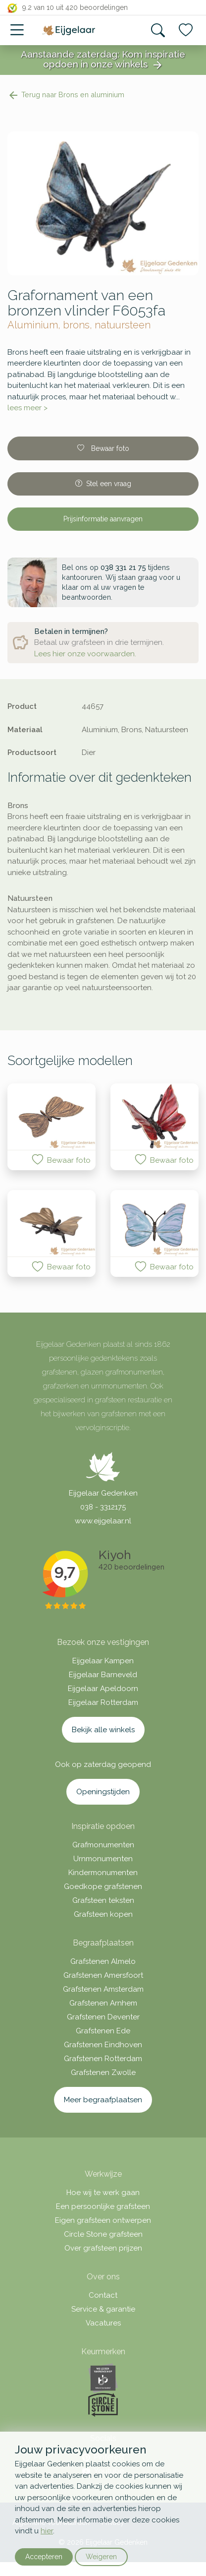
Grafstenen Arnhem (103, 2003)
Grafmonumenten (103, 1844)
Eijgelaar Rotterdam (103, 1702)
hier (47, 2530)
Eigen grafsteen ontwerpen (103, 2220)
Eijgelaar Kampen (103, 1660)
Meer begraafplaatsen (103, 2099)
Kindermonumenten (103, 1872)
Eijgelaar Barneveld (103, 1674)
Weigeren (101, 2557)
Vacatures (103, 2323)
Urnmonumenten (103, 1858)
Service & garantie (103, 2309)
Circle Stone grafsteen (103, 2234)
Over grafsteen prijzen (103, 2248)
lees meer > (27, 407)
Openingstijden (103, 1791)
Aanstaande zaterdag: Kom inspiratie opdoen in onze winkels (103, 60)
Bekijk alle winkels (103, 1729)
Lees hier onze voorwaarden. (85, 653)
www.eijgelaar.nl (103, 1520)
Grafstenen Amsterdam (103, 1989)
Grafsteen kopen (103, 1914)
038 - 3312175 (103, 1507)
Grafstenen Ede (103, 2030)
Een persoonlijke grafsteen (103, 2206)
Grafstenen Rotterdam (103, 2058)
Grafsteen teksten (103, 1900)
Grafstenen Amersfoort (103, 1975)
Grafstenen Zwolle (103, 2072)
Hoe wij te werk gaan (103, 2192)
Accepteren (43, 2557)
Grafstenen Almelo (103, 1961)
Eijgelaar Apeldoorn (103, 1688)
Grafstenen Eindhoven (103, 2044)
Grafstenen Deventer (103, 2016)
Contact (103, 2295)
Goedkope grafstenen (103, 1886)
